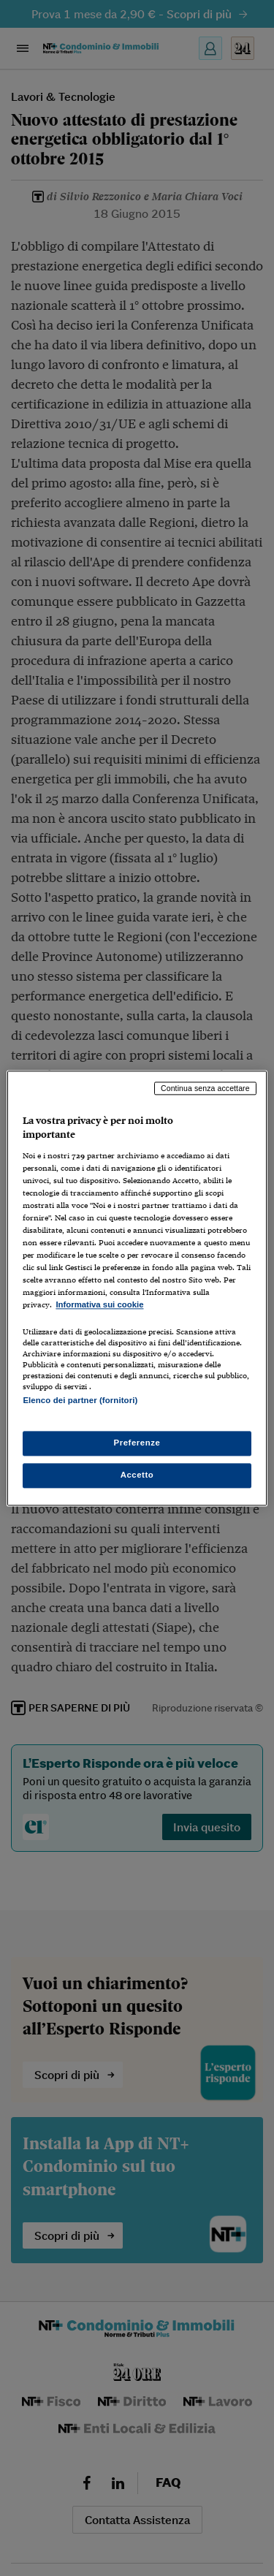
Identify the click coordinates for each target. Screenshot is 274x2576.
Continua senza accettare (205, 1088)
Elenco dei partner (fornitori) (80, 1400)
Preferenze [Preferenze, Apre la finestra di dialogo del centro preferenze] (137, 1442)
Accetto (137, 1474)
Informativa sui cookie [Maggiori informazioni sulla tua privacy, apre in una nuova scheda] (99, 1305)
